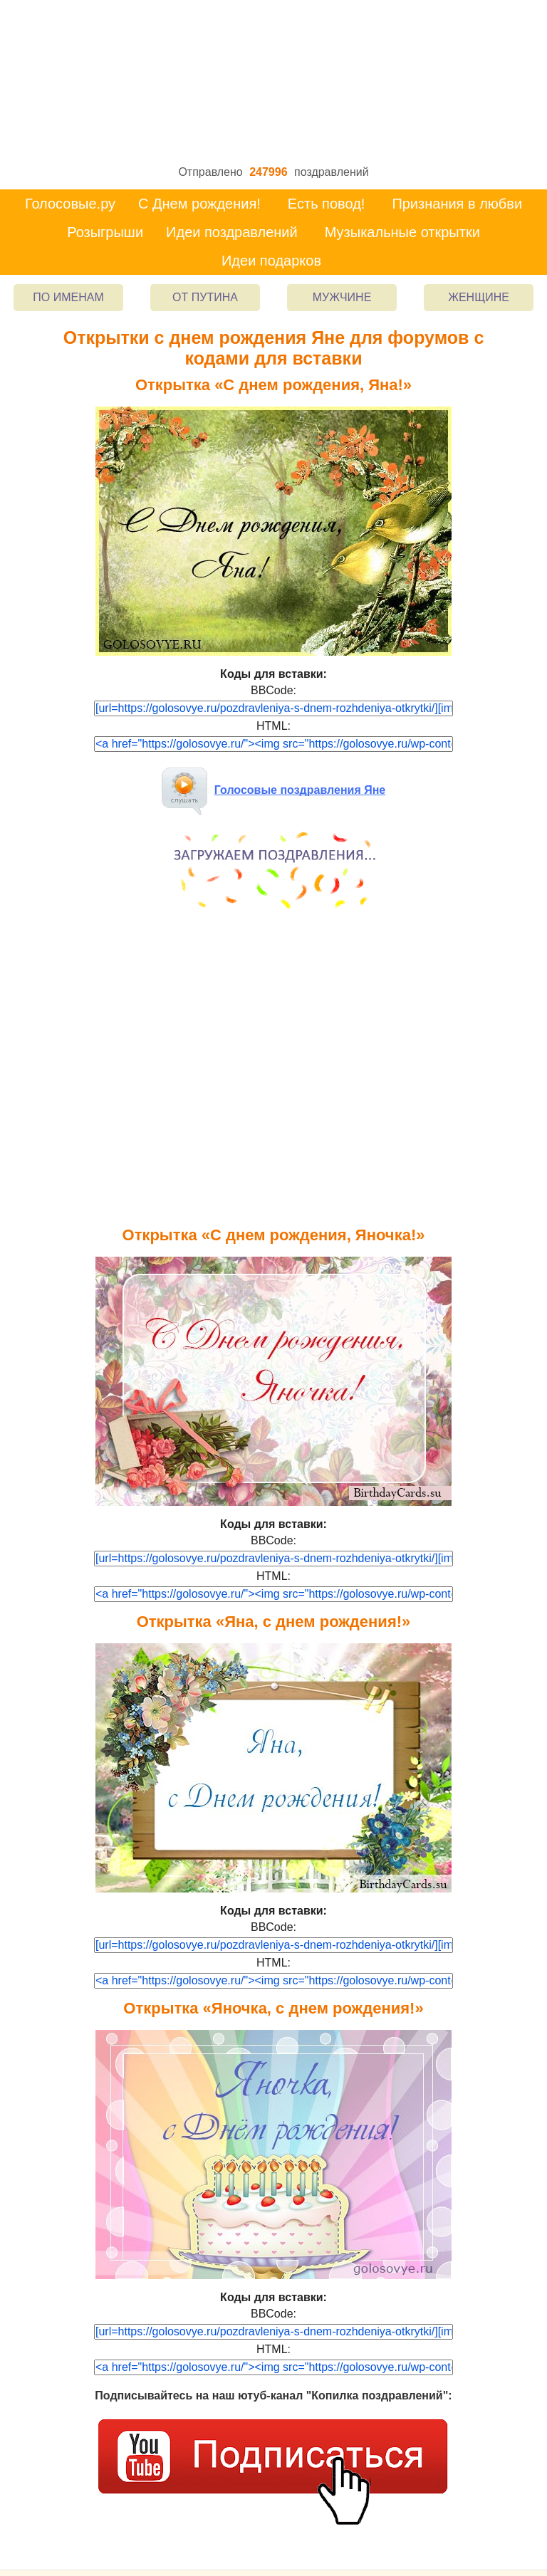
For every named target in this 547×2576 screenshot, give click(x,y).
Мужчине (342, 297)
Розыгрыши (105, 232)
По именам (68, 297)
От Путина (205, 297)
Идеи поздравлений (232, 232)
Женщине (478, 297)
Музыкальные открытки (402, 232)
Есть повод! (326, 203)
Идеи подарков (271, 260)
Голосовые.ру (70, 203)
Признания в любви (457, 203)
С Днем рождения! (199, 203)
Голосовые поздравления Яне (274, 790)
